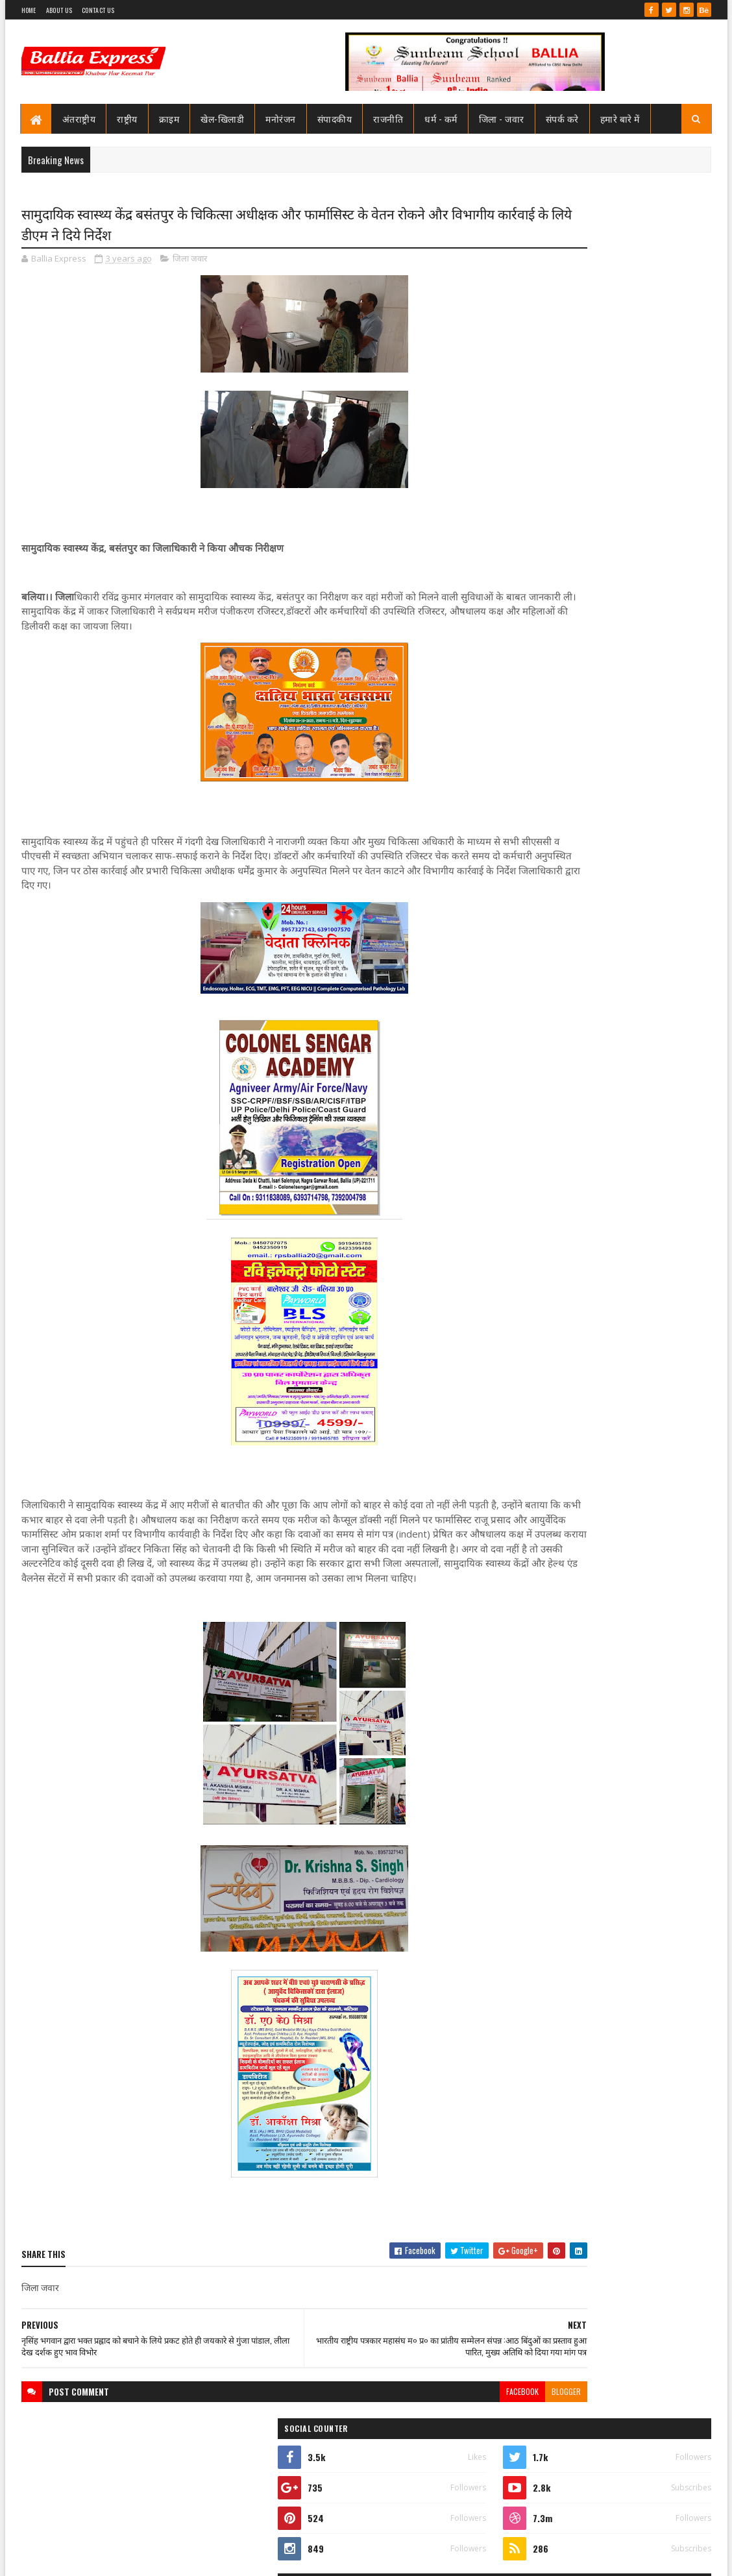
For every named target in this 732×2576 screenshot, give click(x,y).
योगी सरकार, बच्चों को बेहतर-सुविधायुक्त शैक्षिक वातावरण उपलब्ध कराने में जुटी (634, 1253)
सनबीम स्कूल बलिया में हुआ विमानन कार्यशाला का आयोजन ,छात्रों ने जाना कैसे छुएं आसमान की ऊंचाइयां (634, 649)
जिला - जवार (501, 118)
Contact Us (98, 10)
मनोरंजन (280, 118)
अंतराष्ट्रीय (79, 118)
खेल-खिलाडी (222, 118)
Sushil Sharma (158, 2558)
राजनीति (388, 118)
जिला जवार (190, 262)
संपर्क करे (562, 118)
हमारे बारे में (620, 118)
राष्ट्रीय (127, 118)
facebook (416, 2424)
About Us (59, 10)
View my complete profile (546, 408)
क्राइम (169, 118)
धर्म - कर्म (441, 118)
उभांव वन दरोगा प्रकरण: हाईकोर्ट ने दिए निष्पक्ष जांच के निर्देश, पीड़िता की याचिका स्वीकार (631, 1182)
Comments (659, 693)
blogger (459, 2424)
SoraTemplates (68, 2558)
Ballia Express (545, 390)
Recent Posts (555, 693)
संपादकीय (334, 118)
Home (28, 10)
